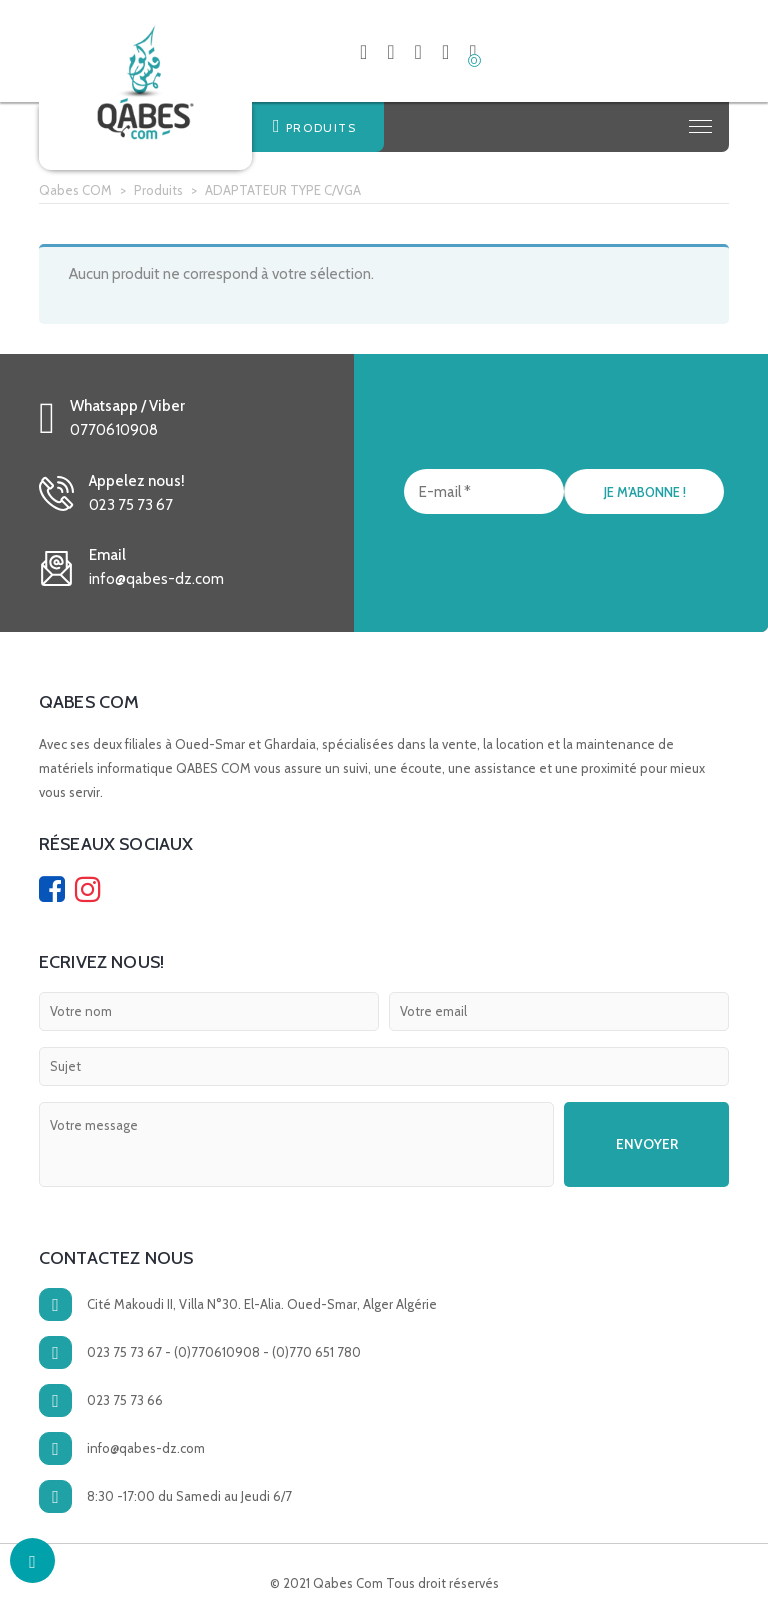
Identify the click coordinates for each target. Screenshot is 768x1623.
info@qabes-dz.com (146, 1448)
